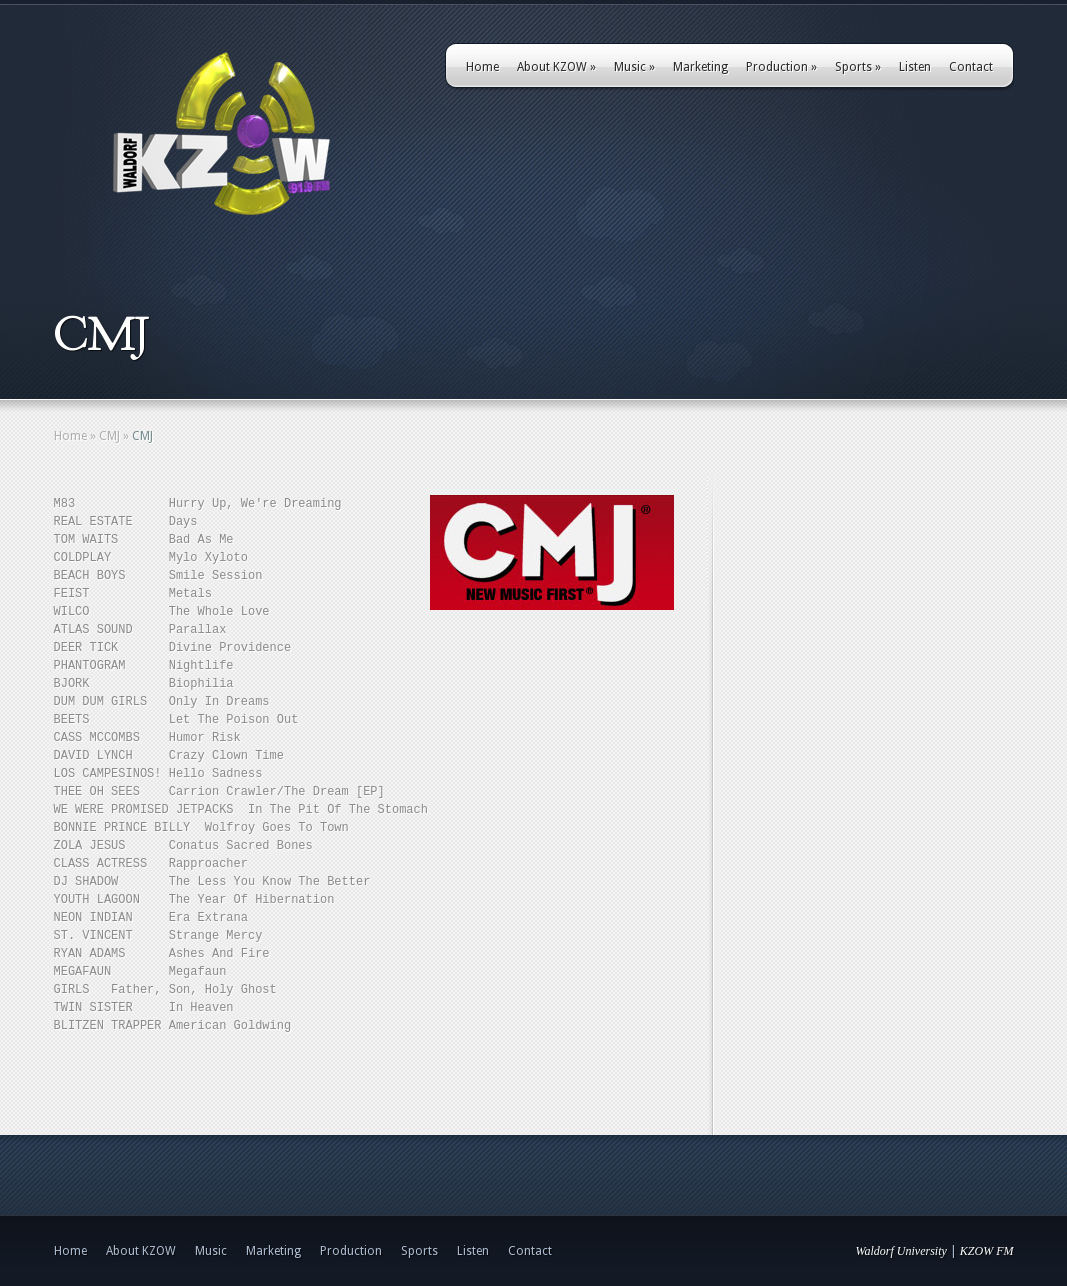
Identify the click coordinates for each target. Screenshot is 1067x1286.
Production (781, 67)
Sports (858, 67)
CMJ (109, 436)
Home (482, 67)
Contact (971, 67)
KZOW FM (987, 1251)
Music (634, 67)
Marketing (700, 67)
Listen (915, 67)
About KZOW (556, 67)
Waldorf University (901, 1251)
